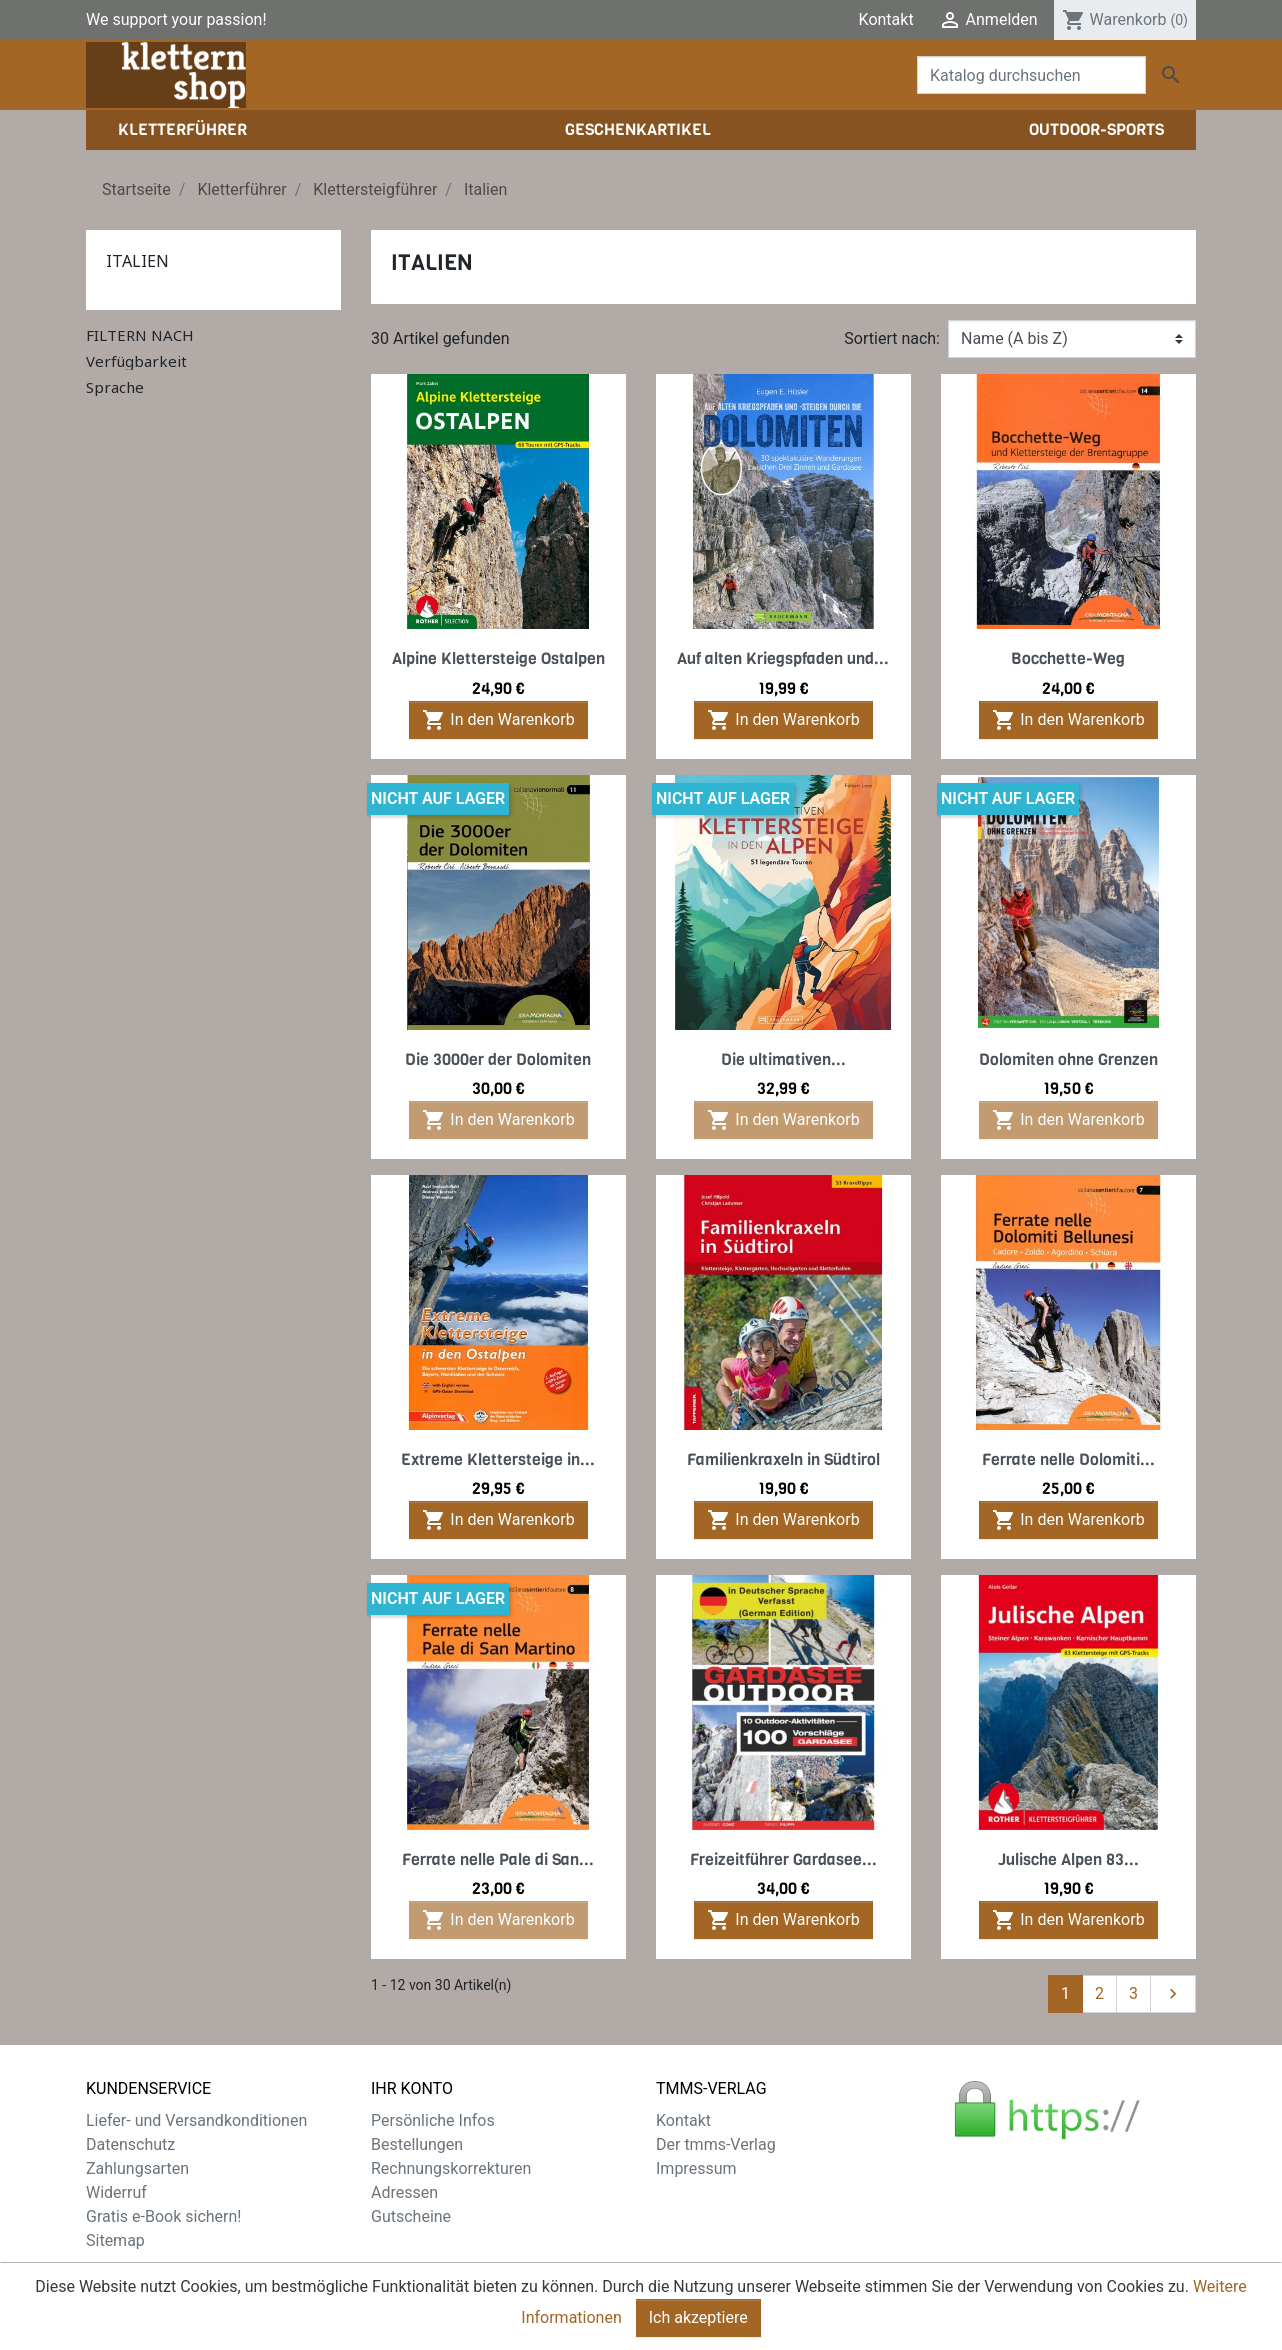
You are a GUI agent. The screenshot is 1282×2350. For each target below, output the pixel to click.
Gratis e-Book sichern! (163, 2216)
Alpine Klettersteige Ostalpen (498, 658)
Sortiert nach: (892, 338)
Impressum (696, 2168)
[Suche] (1031, 75)
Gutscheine (411, 2216)
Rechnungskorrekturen (451, 2168)
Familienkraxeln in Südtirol (783, 1459)
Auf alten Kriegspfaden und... (783, 658)
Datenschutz (130, 2144)
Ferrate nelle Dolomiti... (1068, 1459)
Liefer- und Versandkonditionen (196, 2120)
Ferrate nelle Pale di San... (498, 1859)
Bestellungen (417, 2144)
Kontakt (886, 19)
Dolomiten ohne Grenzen (1068, 1059)
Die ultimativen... (783, 1059)
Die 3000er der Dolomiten (498, 1059)
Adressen (404, 2192)
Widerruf (116, 2192)
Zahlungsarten (137, 2168)
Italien (137, 261)
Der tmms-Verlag (716, 2144)
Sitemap (115, 2240)
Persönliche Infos (433, 2120)
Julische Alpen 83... (1068, 1859)
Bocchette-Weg (1068, 658)
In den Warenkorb (498, 720)
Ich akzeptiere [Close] (698, 2326)
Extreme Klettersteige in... (498, 1459)
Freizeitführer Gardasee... (783, 1859)
